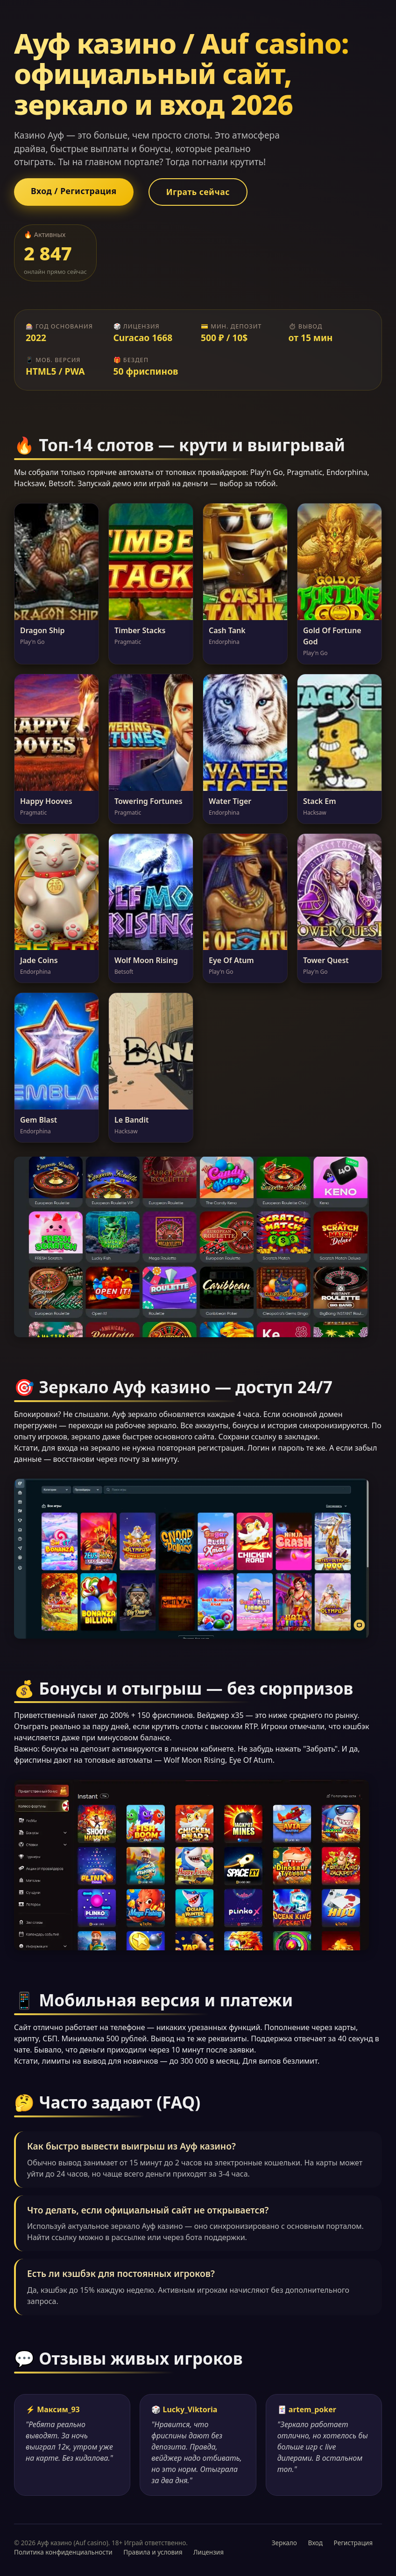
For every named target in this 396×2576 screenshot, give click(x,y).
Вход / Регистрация (74, 190)
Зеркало (284, 2542)
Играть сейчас (198, 191)
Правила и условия (152, 2552)
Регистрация (353, 2542)
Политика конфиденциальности (63, 2552)
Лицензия (208, 2552)
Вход (315, 2542)
